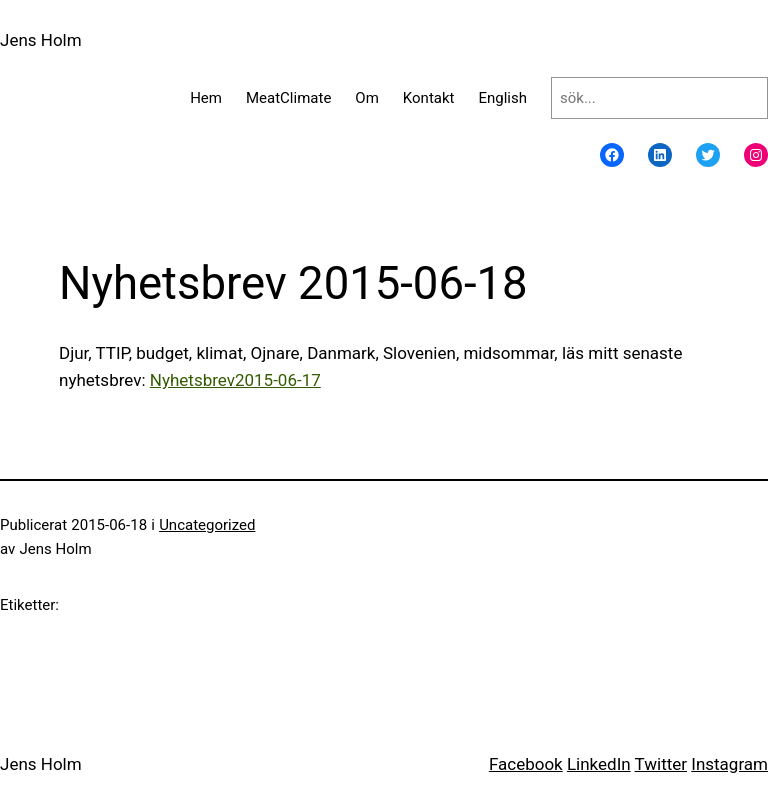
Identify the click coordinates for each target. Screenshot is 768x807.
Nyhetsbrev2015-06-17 (235, 380)
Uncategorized (207, 525)
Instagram (729, 764)
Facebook (526, 764)
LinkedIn (599, 764)
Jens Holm (41, 40)
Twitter (661, 764)
